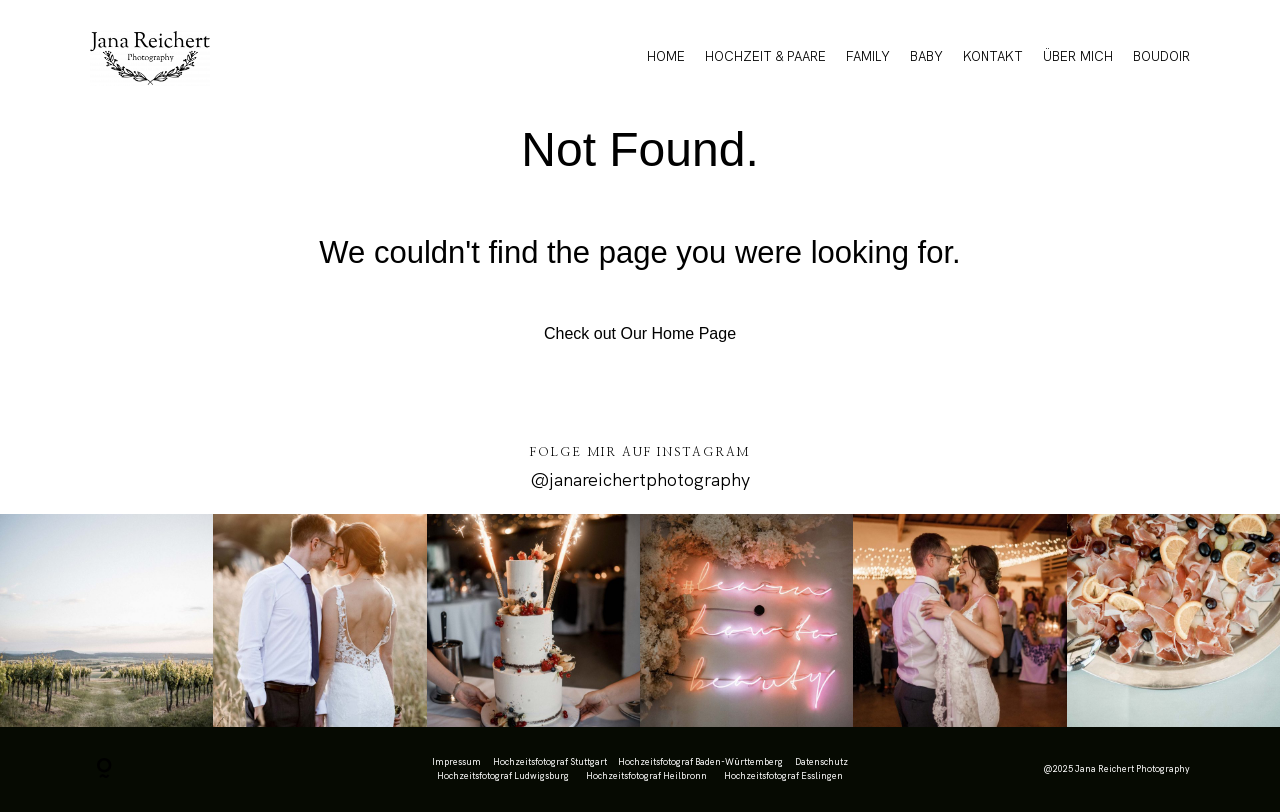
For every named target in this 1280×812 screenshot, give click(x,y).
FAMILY (868, 56)
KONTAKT (993, 56)
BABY (926, 56)
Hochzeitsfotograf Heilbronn (646, 776)
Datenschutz (821, 762)
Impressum (456, 762)
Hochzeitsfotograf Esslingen (783, 776)
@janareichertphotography (640, 479)
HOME (666, 56)
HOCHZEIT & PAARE (765, 56)
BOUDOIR (1161, 56)
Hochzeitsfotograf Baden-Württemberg (700, 762)
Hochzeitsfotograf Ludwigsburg (503, 776)
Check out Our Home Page (640, 333)
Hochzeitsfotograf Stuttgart (550, 762)
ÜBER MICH (1078, 56)
